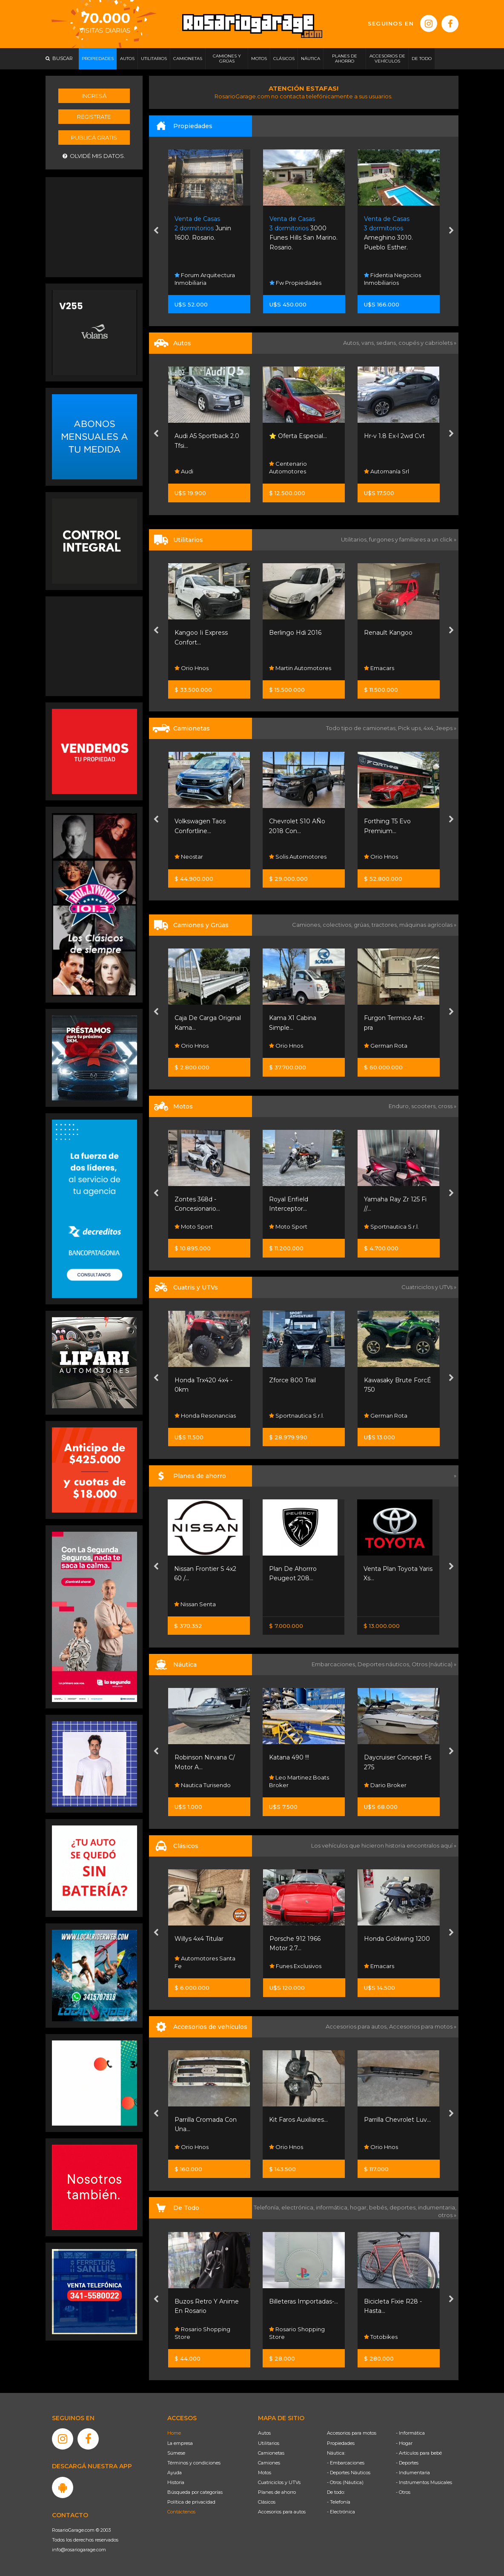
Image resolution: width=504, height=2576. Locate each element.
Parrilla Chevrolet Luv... (397, 2119)
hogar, (359, 2207)
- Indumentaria (413, 2473)
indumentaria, (437, 2207)
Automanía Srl (386, 471)
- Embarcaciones (345, 2463)
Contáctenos (181, 2512)
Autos (264, 2433)
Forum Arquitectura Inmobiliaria (205, 279)
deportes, (403, 2207)
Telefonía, (267, 2207)
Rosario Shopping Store (202, 2333)
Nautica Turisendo (203, 1785)
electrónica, (298, 2207)
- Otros (403, 2492)
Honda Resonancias (205, 1415)
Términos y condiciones (193, 2463)
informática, (333, 2207)
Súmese (176, 2453)
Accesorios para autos (282, 2512)
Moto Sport (194, 1226)
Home (174, 2433)
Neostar (189, 856)
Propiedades (341, 2443)
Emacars (379, 668)
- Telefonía (338, 2502)
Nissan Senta (195, 1604)
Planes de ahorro (277, 2492)
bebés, (379, 2207)
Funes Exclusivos (295, 1966)
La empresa (180, 2443)
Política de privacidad (191, 2502)
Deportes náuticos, (385, 1664)
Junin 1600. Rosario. (203, 228)
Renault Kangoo (388, 632)
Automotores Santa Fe (205, 1962)
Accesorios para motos (420, 2026)
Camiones (269, 2463)
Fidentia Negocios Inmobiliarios (392, 279)
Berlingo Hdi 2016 (295, 632)
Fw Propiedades (295, 282)
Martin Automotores (300, 668)
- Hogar (404, 2443)
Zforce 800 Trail (292, 1380)
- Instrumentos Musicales (424, 2482)
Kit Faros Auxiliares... (298, 2119)
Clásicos (266, 2502)
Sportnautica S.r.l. (391, 1226)
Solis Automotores (297, 856)
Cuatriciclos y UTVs (279, 2482)
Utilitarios (268, 2443)
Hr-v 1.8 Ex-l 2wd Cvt (394, 436)
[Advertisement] (94, 226)
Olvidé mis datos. (94, 156)
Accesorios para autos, (357, 2026)
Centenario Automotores (288, 467)
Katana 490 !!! (289, 1757)
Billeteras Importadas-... (303, 2301)
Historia (175, 2482)
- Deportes (407, 2463)
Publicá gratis (94, 137)
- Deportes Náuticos (348, 2473)
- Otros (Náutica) (345, 2482)
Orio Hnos (192, 668)
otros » (447, 2215)
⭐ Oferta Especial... (298, 436)
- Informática (410, 2433)
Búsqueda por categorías (195, 2492)
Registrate (94, 116)
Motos (264, 2473)
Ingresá (94, 95)
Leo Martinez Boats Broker (299, 1781)
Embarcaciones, (335, 1664)
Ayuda (174, 2473)
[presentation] (156, 231)
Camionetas (271, 2453)
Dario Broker (385, 1785)
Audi (184, 471)
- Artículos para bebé (419, 2453)
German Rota (385, 1045)
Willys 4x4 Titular (199, 1939)
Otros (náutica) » (434, 1664)
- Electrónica (341, 2512)
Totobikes (381, 2336)
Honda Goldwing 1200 (397, 1939)
